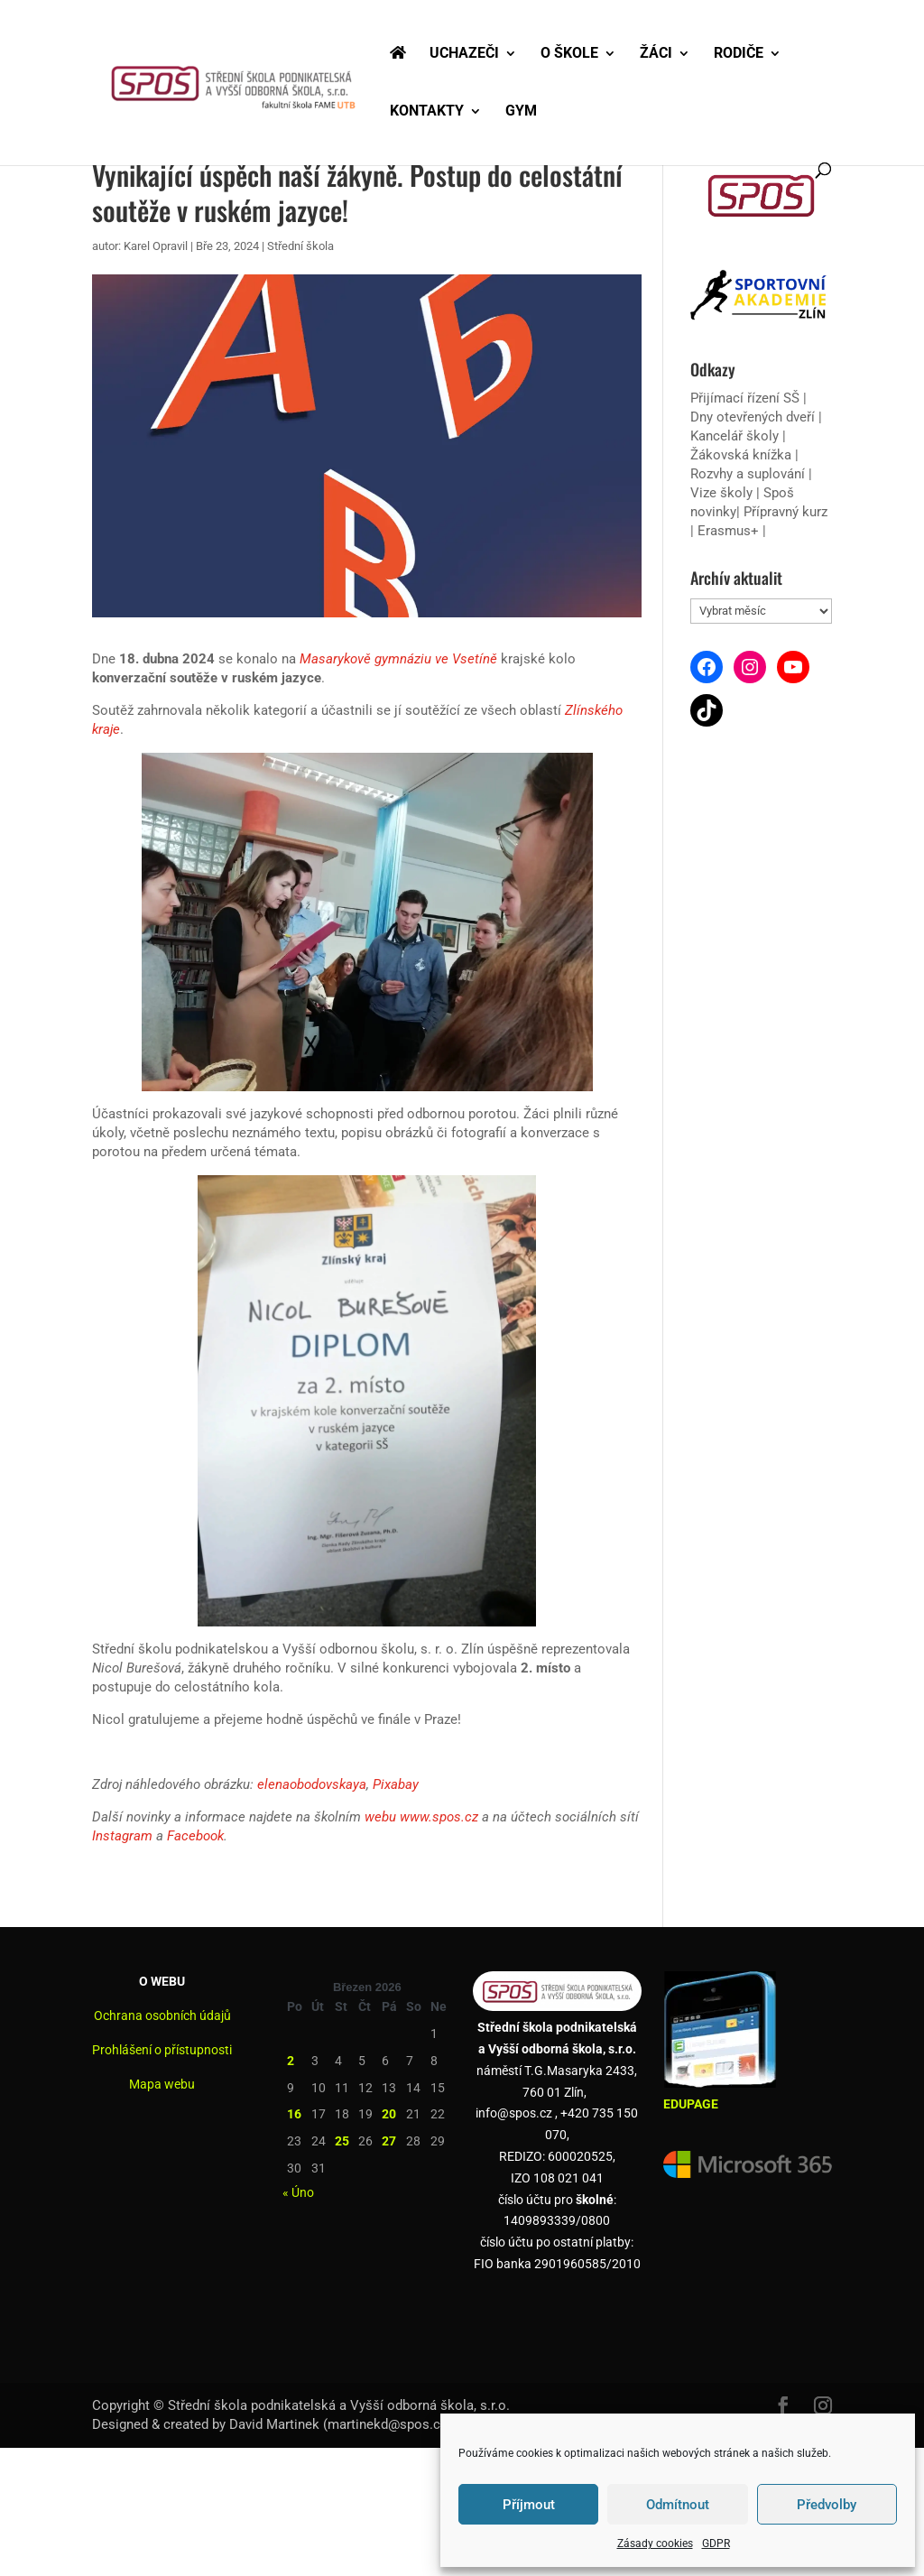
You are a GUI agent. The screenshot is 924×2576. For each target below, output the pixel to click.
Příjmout (529, 2505)
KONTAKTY (427, 112)
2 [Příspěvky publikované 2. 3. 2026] (290, 2060)
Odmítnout (677, 2505)
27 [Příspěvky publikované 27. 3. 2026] (389, 2141)
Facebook (195, 1836)
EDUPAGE (690, 2104)
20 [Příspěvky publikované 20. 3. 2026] (389, 2114)
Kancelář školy (734, 436)
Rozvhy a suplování (749, 474)
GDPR (716, 2543)
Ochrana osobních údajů (162, 2015)
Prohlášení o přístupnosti (162, 2050)
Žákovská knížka (740, 455)
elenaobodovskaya (311, 1784)
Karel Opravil (156, 246)
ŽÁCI (656, 54)
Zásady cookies (655, 2543)
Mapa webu (162, 2084)
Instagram (122, 1836)
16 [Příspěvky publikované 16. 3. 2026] (294, 2114)
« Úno (298, 2192)
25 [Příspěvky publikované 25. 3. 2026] (342, 2141)
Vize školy (723, 493)
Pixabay (396, 1784)
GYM (521, 112)
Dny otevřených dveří (752, 417)
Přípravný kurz (785, 512)
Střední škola (300, 246)
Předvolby (826, 2505)
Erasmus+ (728, 531)
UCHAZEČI (464, 54)
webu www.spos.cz (421, 1817)
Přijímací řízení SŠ (744, 398)
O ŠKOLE (569, 54)
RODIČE (738, 54)
